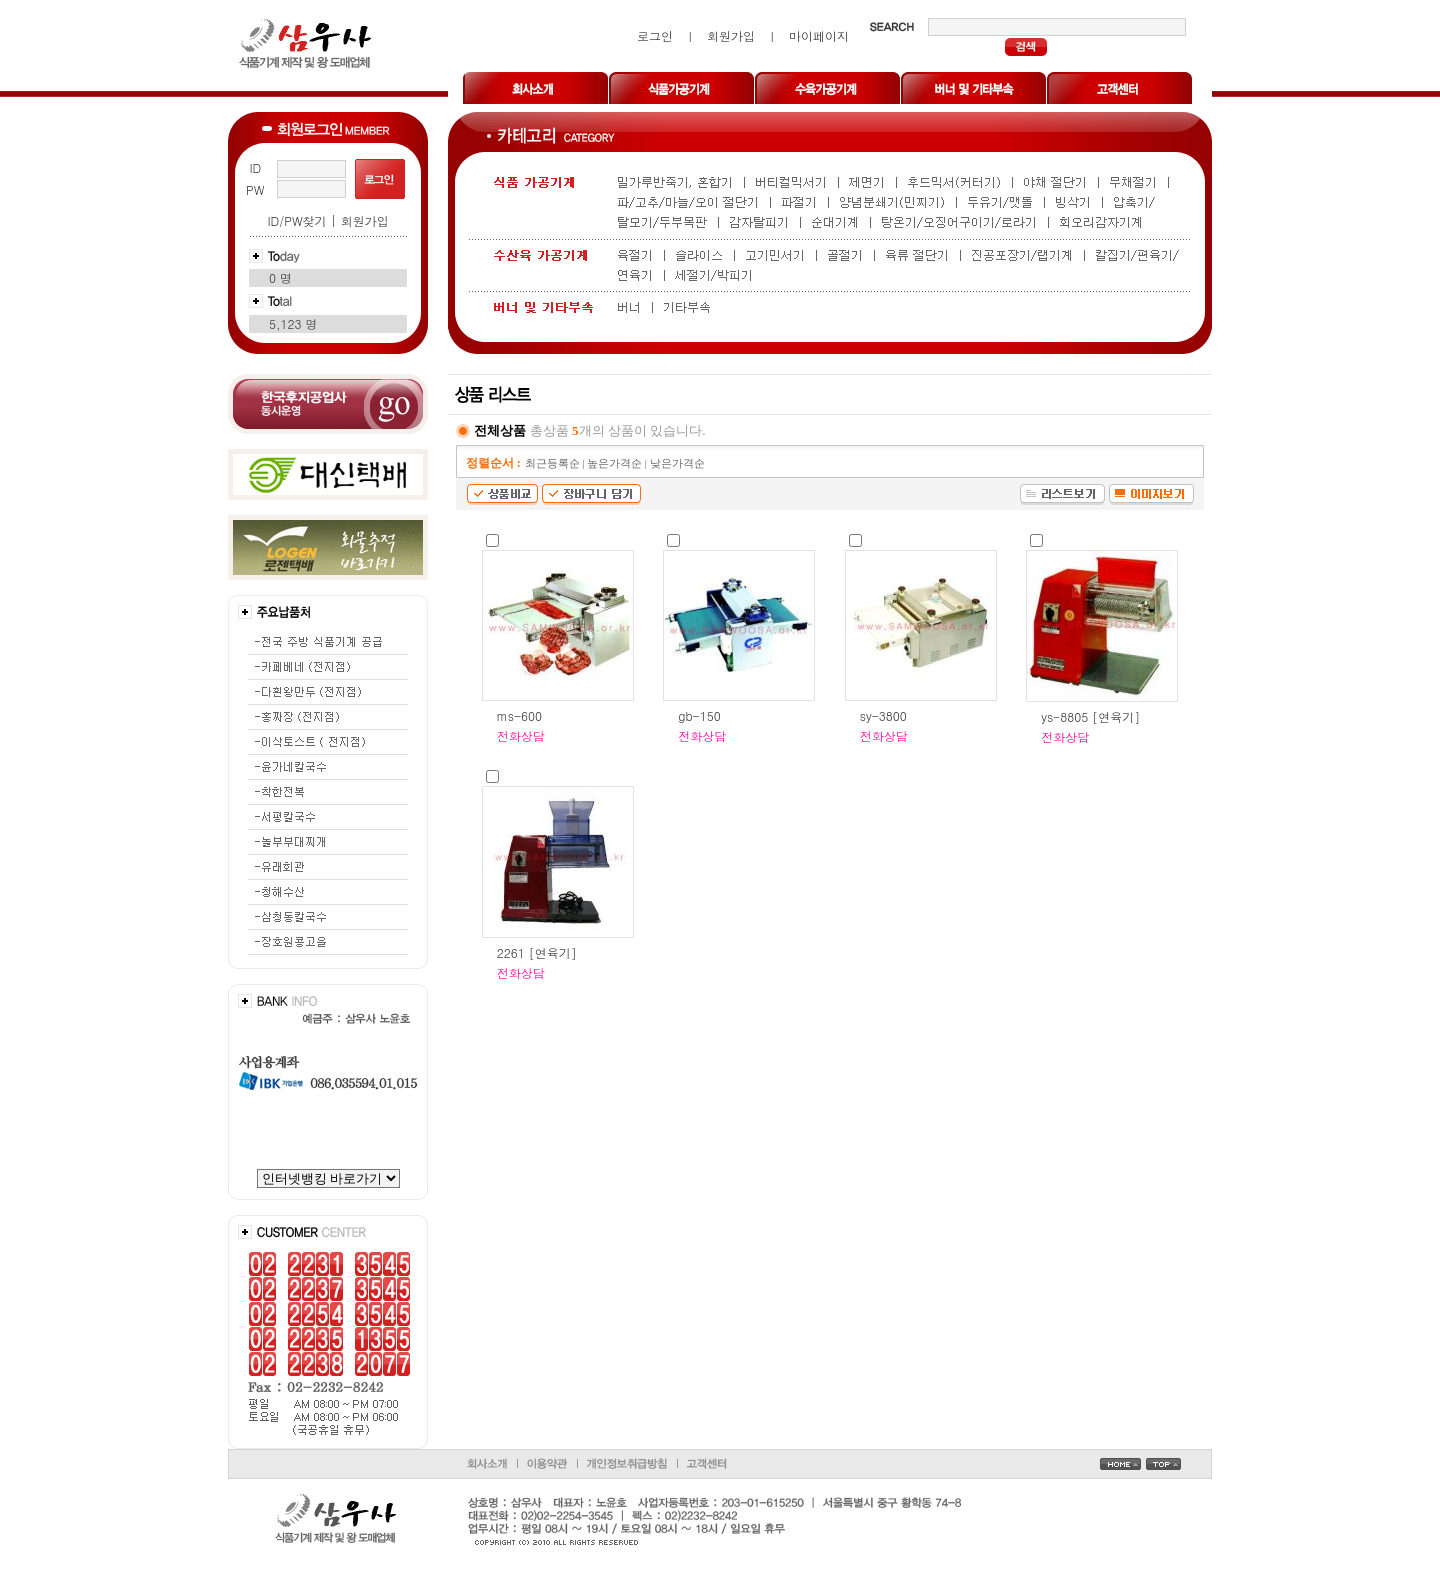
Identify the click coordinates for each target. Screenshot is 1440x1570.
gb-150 (699, 715)
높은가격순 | (618, 463)
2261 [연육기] (537, 952)
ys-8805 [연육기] (1090, 716)
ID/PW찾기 (296, 220)
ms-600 (519, 715)
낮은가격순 (677, 463)
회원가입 (365, 220)
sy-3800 (883, 715)
